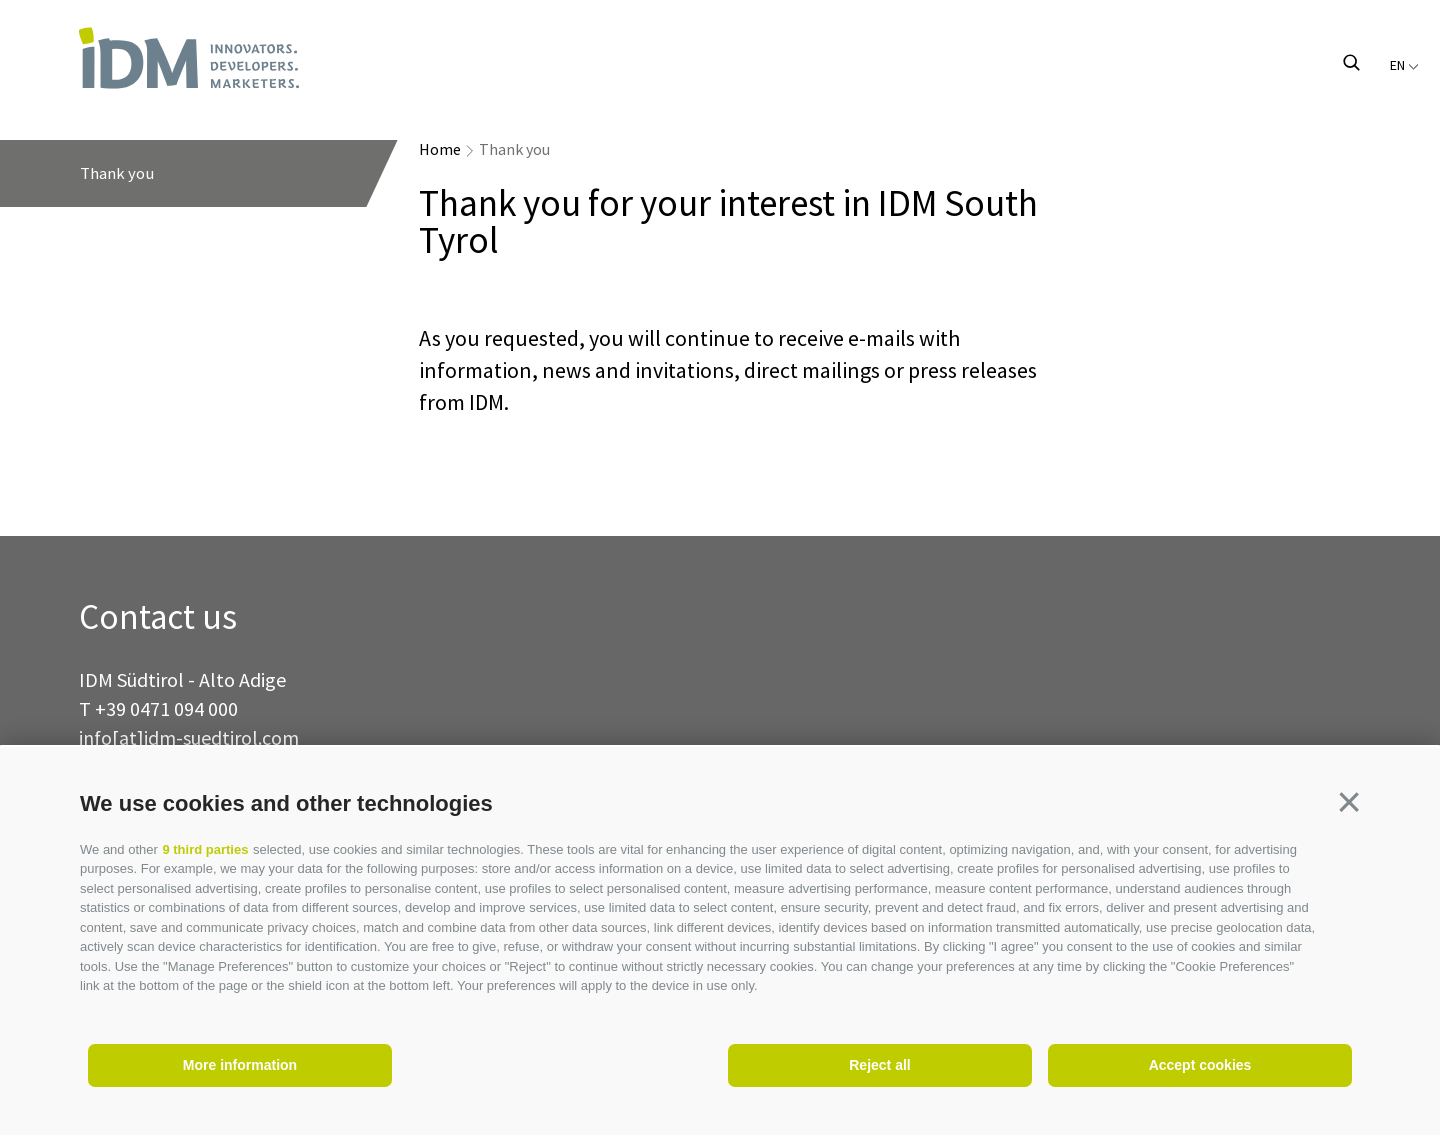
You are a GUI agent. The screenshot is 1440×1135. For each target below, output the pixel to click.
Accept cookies (1200, 1065)
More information (240, 1065)
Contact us (158, 617)
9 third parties (205, 849)
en (1404, 65)
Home (440, 149)
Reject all (879, 1065)
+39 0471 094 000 (166, 708)
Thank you (514, 149)
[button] (1349, 802)
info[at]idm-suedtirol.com (189, 737)
